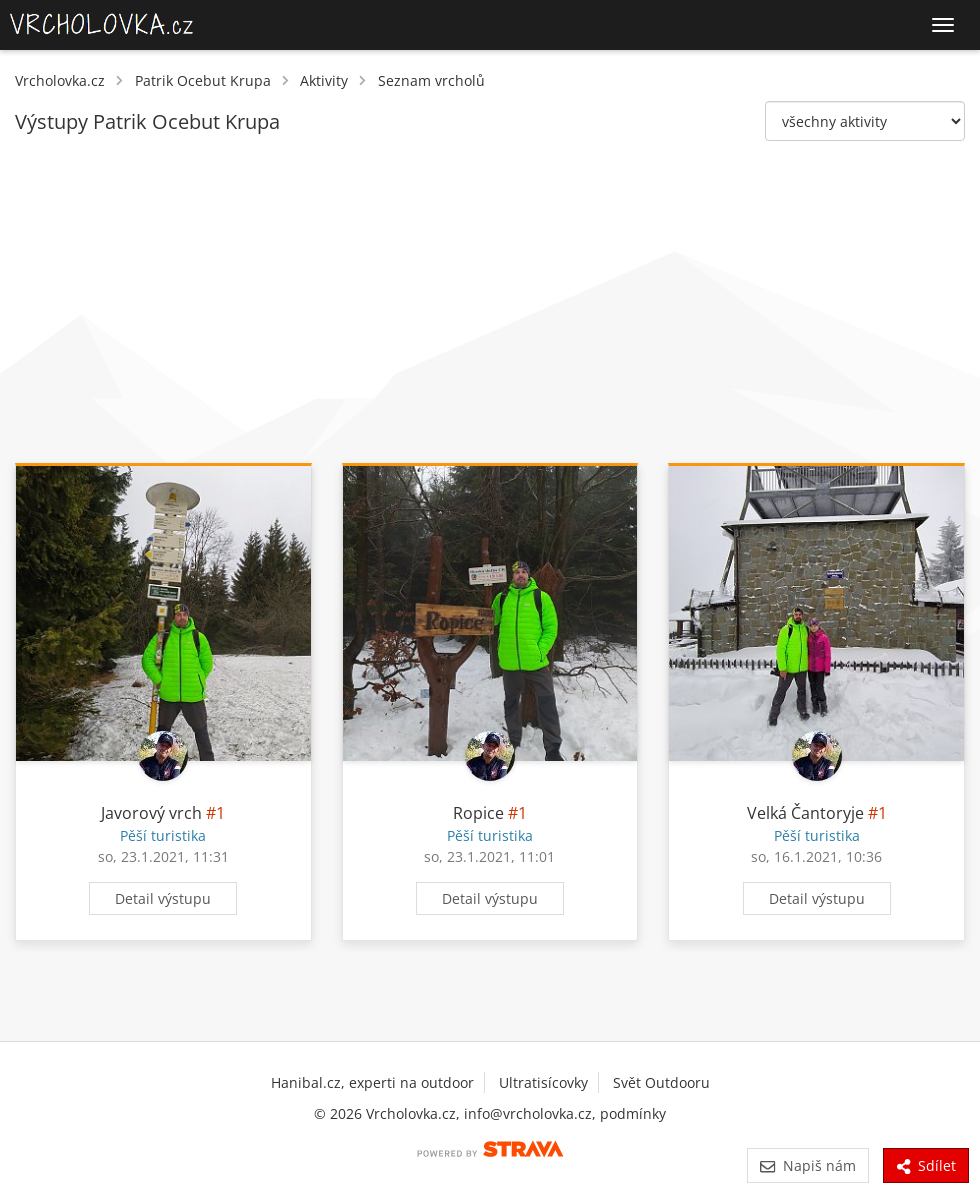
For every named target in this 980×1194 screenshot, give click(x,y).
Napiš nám (807, 1165)
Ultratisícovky (543, 1082)
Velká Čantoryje (805, 813)
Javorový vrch (151, 813)
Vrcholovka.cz (60, 80)
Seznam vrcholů (431, 80)
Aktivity (324, 80)
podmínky (633, 1113)
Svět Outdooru (661, 1082)
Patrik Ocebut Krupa (203, 80)
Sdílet (926, 1165)
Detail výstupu (163, 898)
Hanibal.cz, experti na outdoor (372, 1082)
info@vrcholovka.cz (528, 1113)
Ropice (478, 813)
